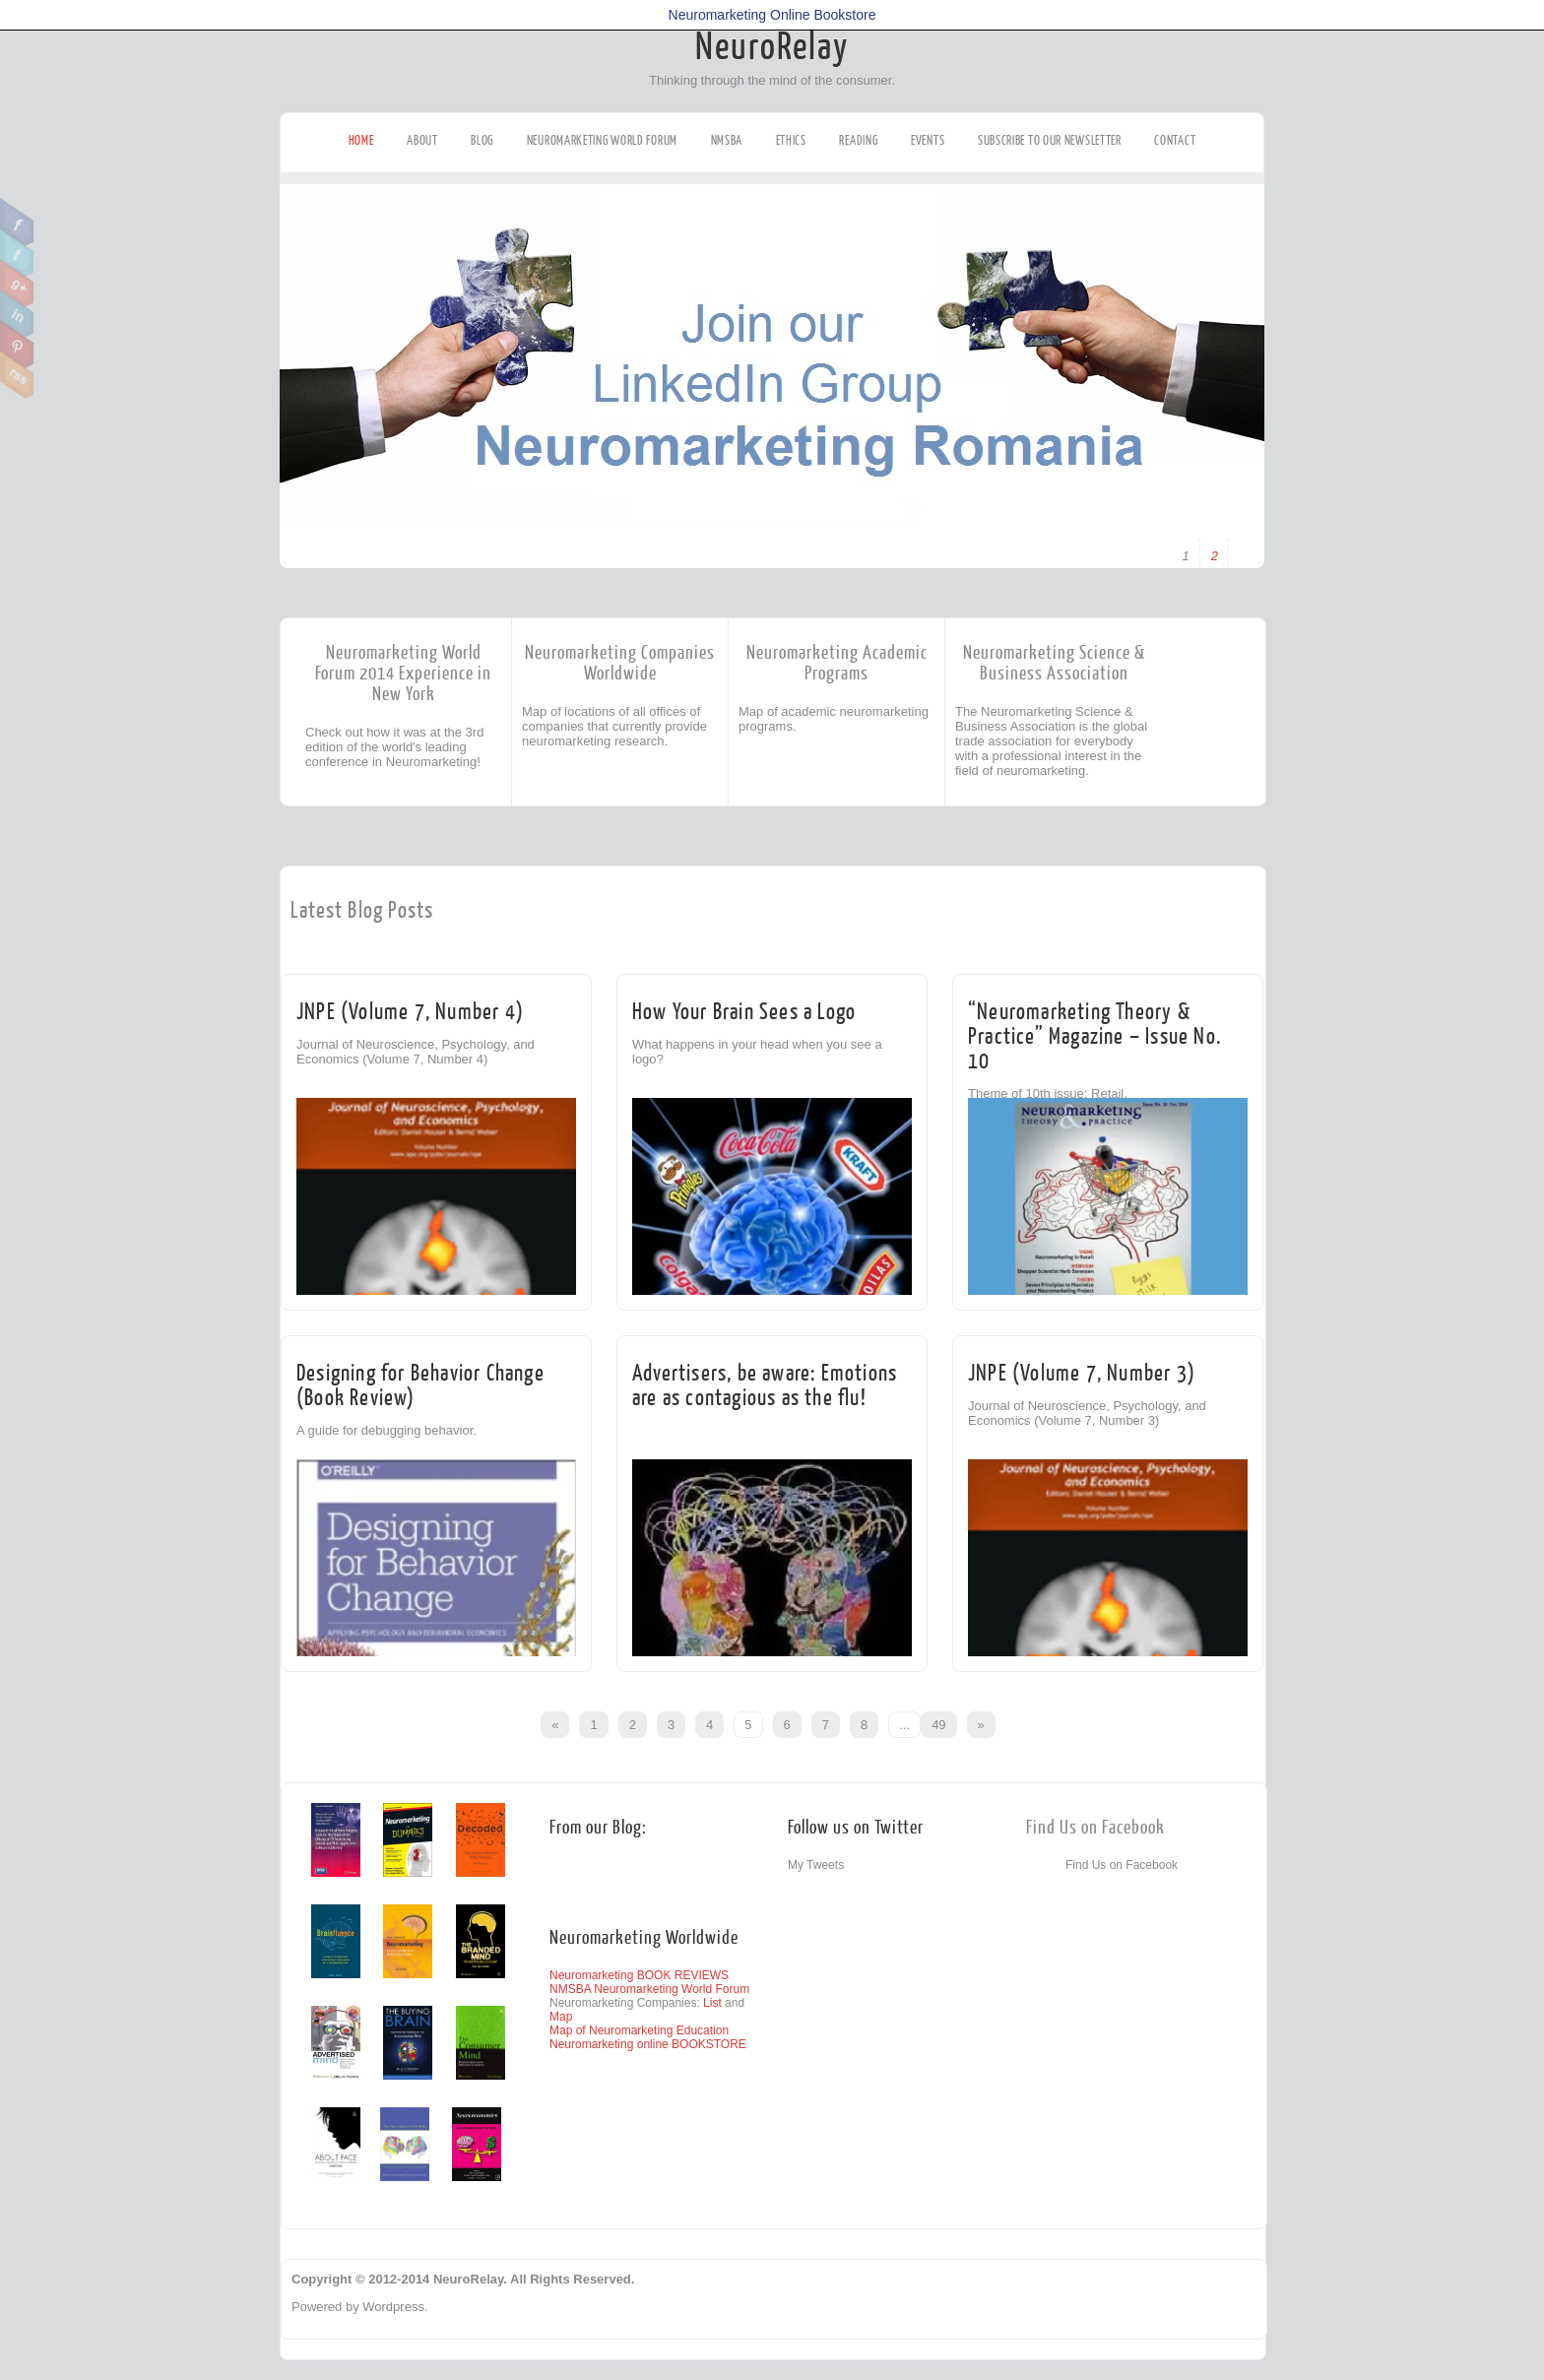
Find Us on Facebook (1095, 1828)
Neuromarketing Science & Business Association (1054, 663)
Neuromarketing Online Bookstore (772, 15)
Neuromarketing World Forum (602, 140)
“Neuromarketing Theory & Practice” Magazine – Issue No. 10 (1094, 1036)
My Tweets (816, 1865)
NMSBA (727, 140)
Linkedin (17, 314)
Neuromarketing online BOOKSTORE (647, 2044)
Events (927, 140)
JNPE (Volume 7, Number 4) (410, 1011)
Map (560, 2017)
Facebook (17, 222)
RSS (17, 375)
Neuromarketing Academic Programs (837, 663)
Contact (1174, 140)
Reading (858, 140)
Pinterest (17, 344)
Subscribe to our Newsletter (1050, 140)
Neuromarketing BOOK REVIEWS (639, 1975)
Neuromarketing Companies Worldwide (620, 663)
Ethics (791, 140)
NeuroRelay (772, 47)
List (712, 2003)
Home (361, 140)
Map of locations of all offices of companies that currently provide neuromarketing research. (614, 726)
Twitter (17, 253)
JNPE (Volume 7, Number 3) (1081, 1373)
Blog (482, 140)
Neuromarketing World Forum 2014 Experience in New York (403, 674)
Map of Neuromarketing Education (639, 2030)
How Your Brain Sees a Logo (744, 1011)
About (422, 140)
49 (938, 1724)
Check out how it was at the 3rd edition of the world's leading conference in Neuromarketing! (394, 747)
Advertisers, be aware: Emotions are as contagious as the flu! (764, 1385)
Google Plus (17, 283)
